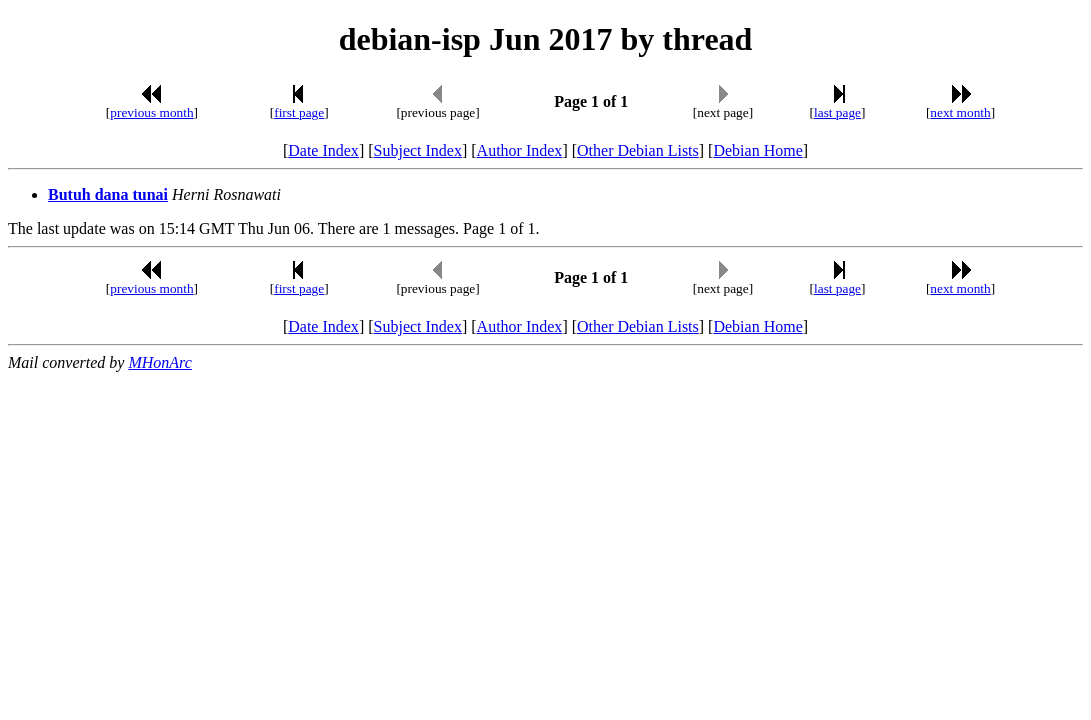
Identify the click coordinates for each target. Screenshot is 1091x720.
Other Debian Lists (638, 150)
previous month (151, 112)
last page (837, 112)
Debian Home (757, 150)
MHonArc (159, 362)
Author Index (520, 150)
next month (960, 112)
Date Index (323, 150)
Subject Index (418, 150)
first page (299, 112)
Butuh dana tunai (108, 194)
